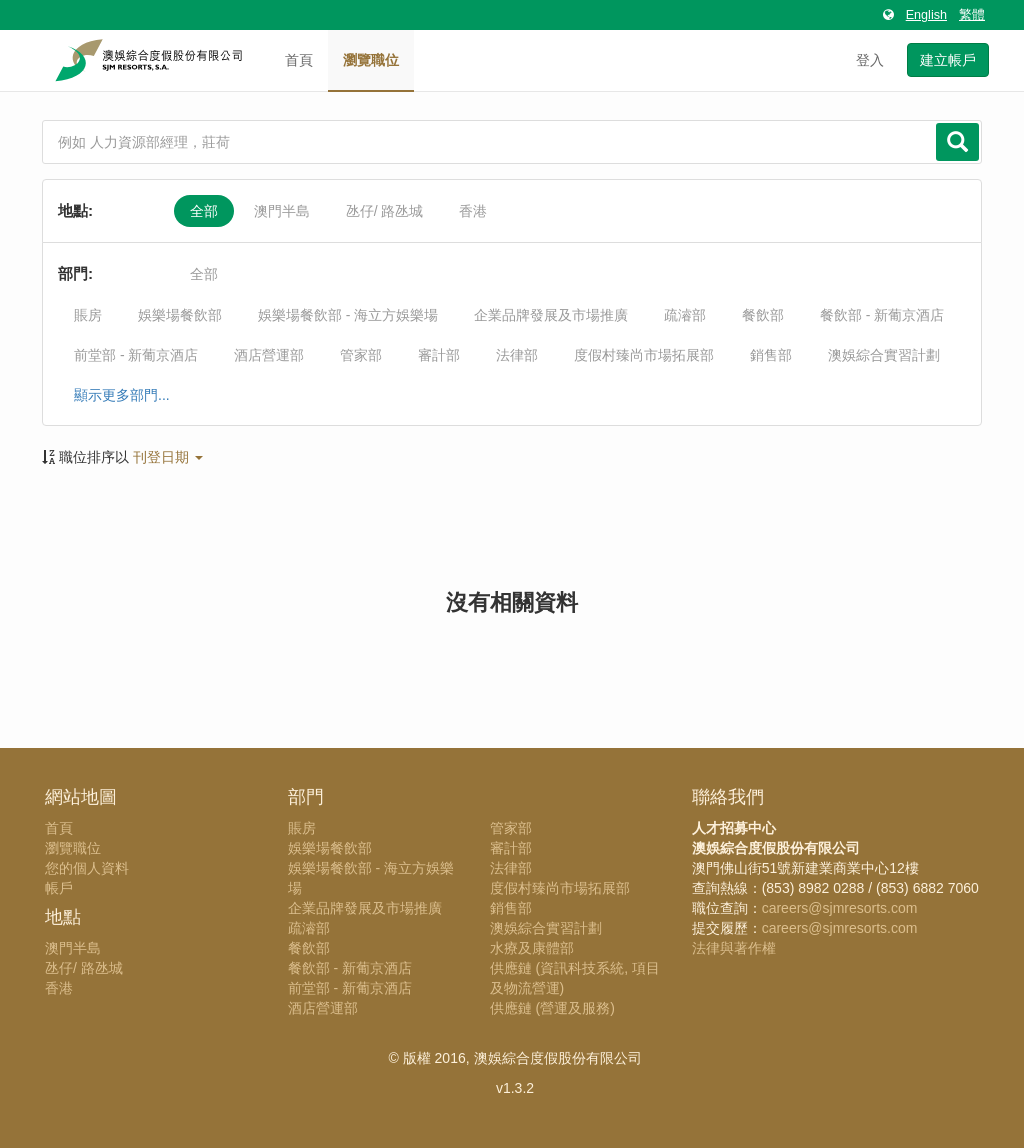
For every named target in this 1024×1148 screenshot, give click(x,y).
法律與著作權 (734, 948)
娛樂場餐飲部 (180, 315)
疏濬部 (685, 315)
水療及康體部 (532, 948)
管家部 (361, 355)
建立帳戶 (948, 60)
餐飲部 (763, 315)
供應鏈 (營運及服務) (552, 1008)
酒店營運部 (269, 355)
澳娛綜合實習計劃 (884, 355)
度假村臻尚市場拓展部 (644, 355)
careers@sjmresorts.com (840, 908)
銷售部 (771, 355)
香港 (473, 211)
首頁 (299, 60)
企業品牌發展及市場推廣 (551, 315)
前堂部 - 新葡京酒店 (136, 355)
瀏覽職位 (371, 60)
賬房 (88, 315)
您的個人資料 (87, 868)
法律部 (517, 355)
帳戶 (59, 888)
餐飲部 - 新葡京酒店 (882, 315)
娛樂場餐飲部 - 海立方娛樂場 (348, 315)
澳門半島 (282, 211)
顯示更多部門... (122, 395)
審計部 (439, 355)
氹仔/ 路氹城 (385, 211)
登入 (870, 60)
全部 (204, 211)
